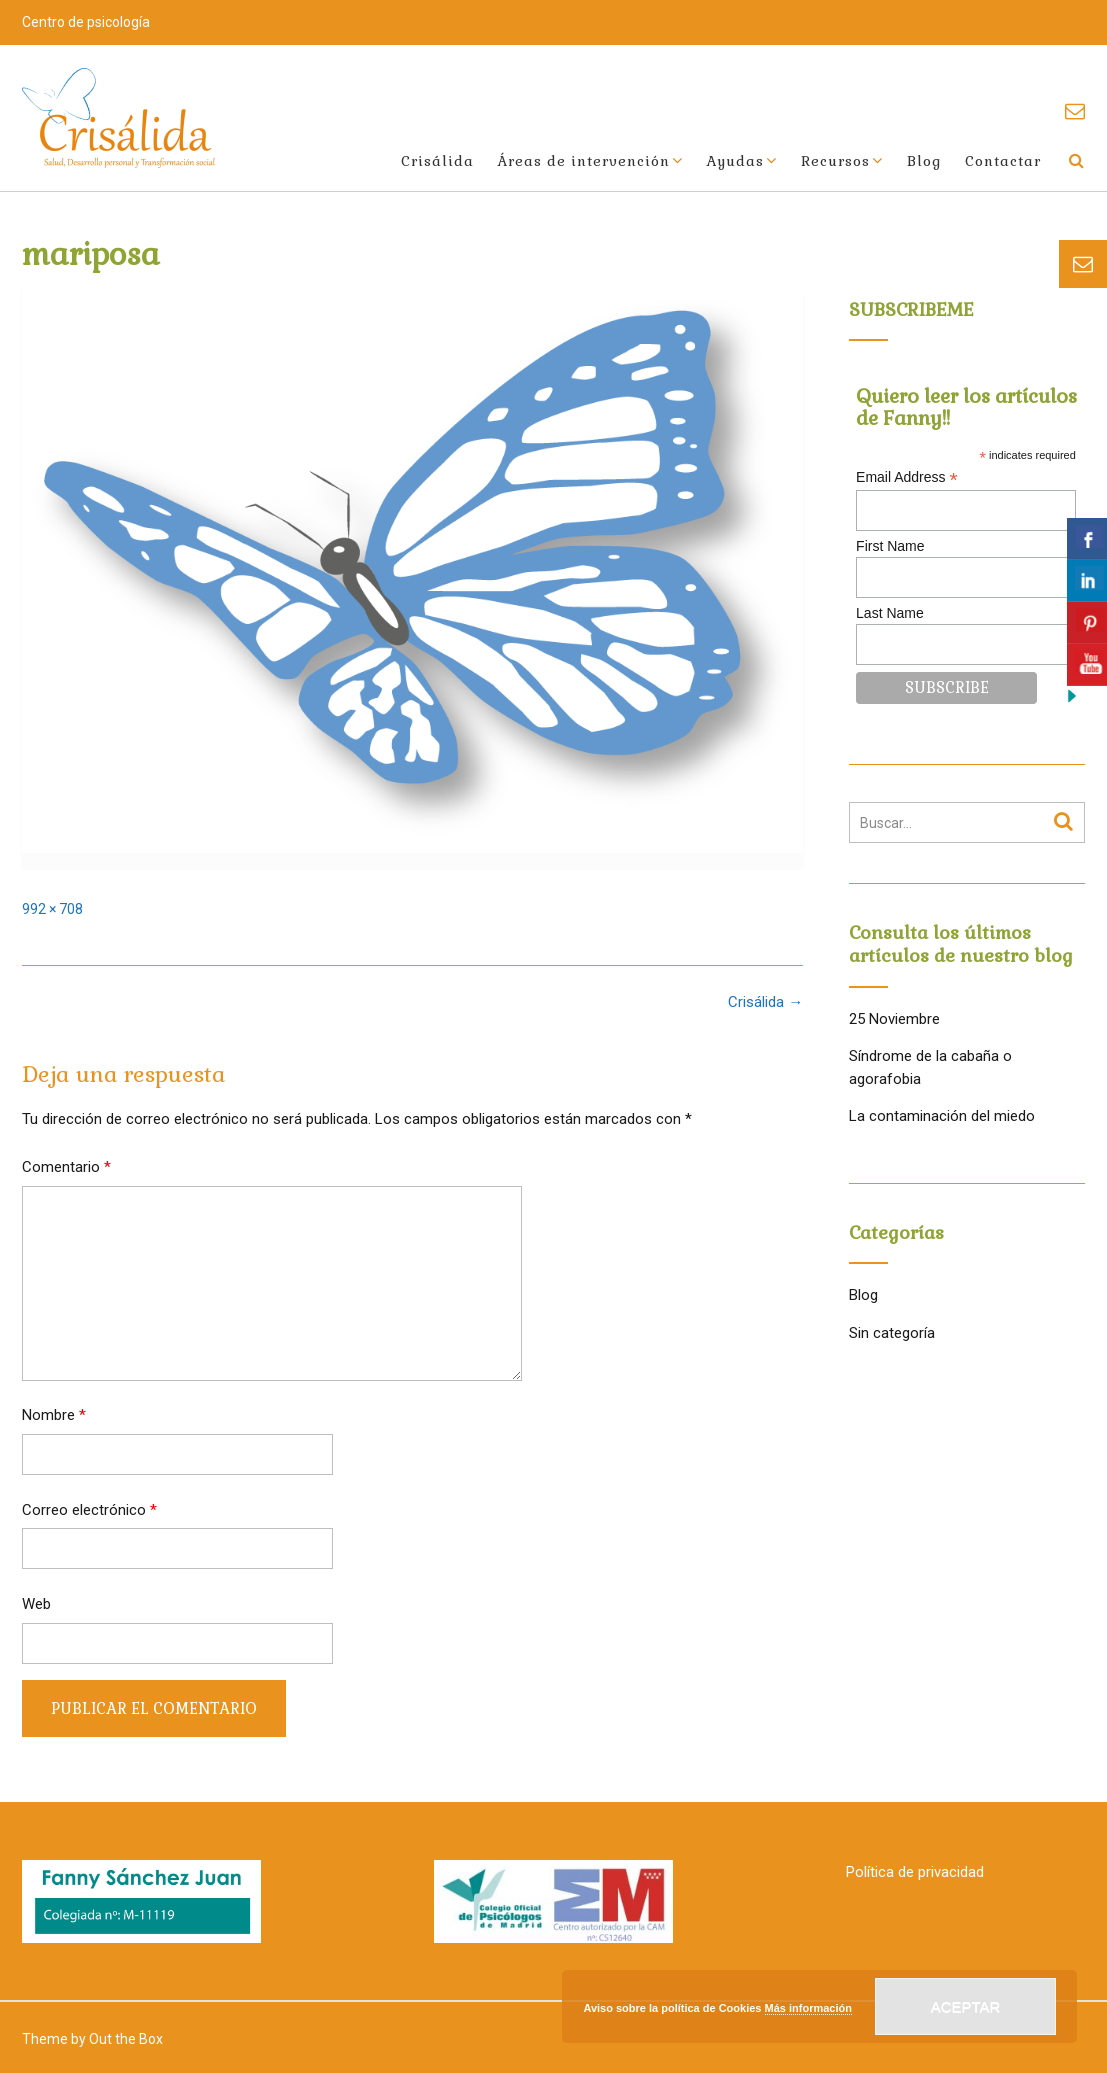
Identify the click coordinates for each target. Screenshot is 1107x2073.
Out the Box (126, 2039)
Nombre (54, 1415)
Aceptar (966, 2006)
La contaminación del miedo (942, 1116)
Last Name (890, 613)
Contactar (1003, 161)
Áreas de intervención (584, 161)
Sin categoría (892, 1333)
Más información (808, 2008)
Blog (924, 161)
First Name (890, 546)
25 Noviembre (894, 1019)
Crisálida (437, 161)
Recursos (835, 161)
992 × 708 (52, 909)
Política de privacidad (915, 1872)
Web (36, 1604)
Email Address (907, 477)
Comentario (66, 1167)
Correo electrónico (89, 1510)
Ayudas (735, 161)
